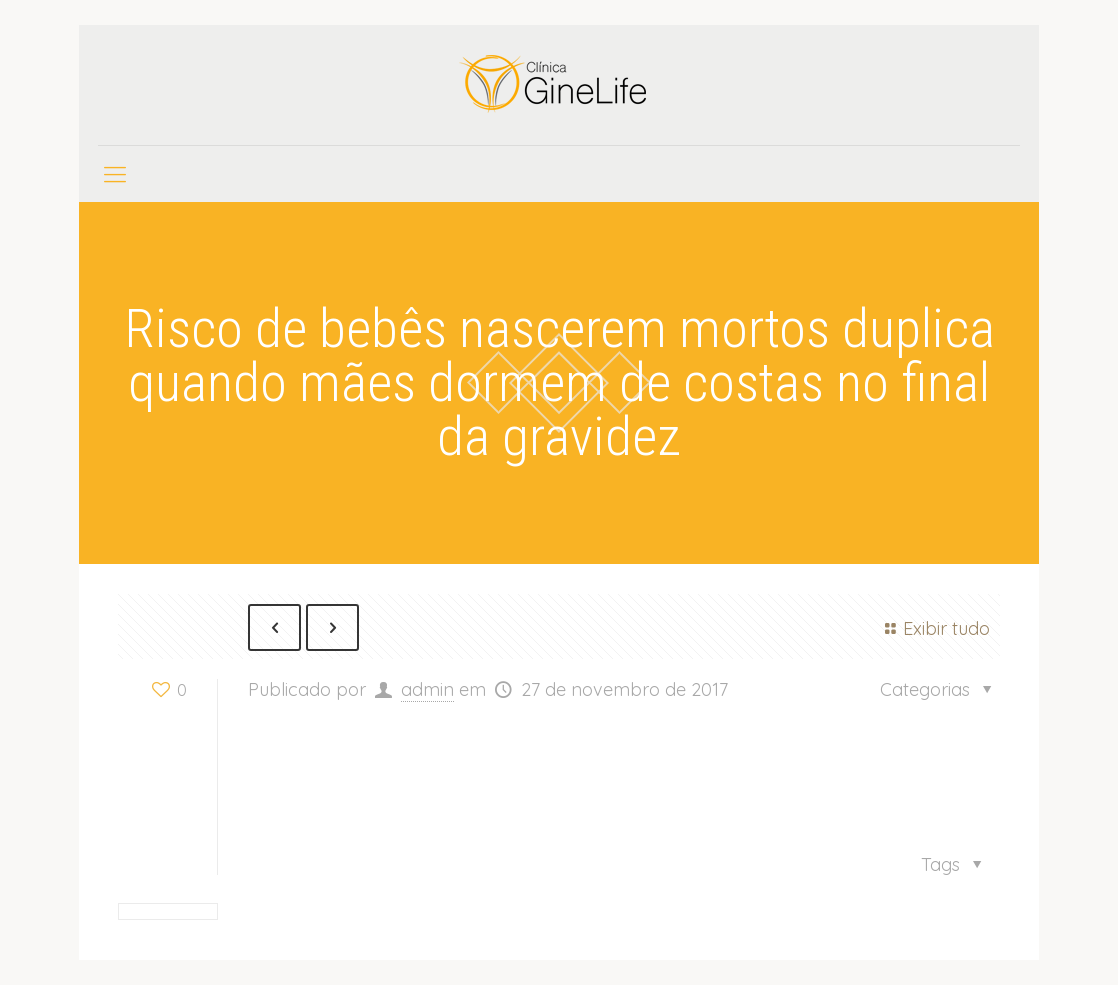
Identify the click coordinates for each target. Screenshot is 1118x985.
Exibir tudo (934, 628)
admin (427, 689)
